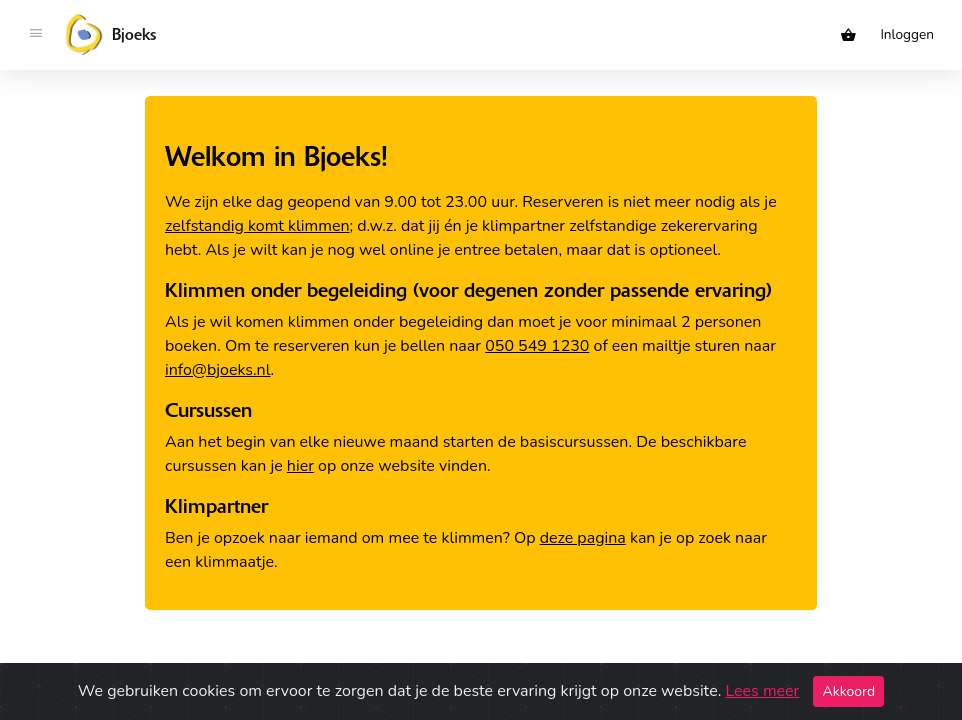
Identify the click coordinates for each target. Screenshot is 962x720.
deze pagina (583, 538)
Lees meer (762, 691)
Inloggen (907, 34)
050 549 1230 (537, 346)
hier (300, 466)
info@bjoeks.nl (218, 370)
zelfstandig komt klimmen (257, 226)
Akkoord (848, 691)
